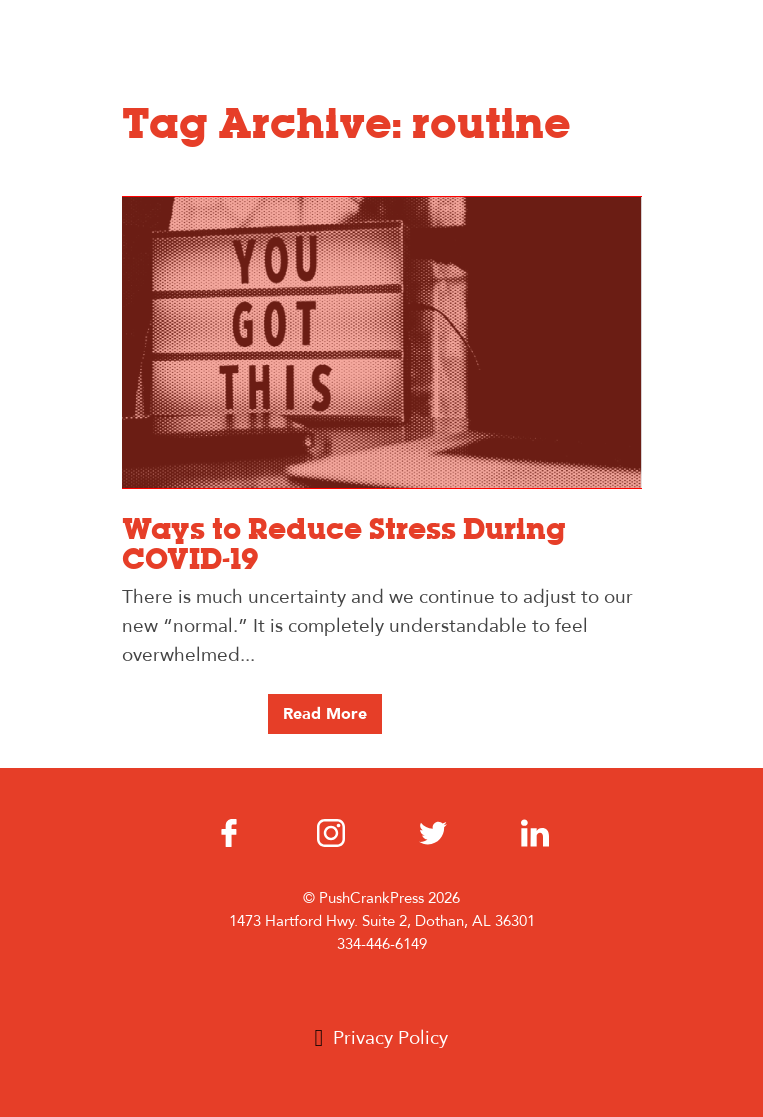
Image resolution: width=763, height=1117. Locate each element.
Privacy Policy (390, 1038)
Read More (325, 714)
